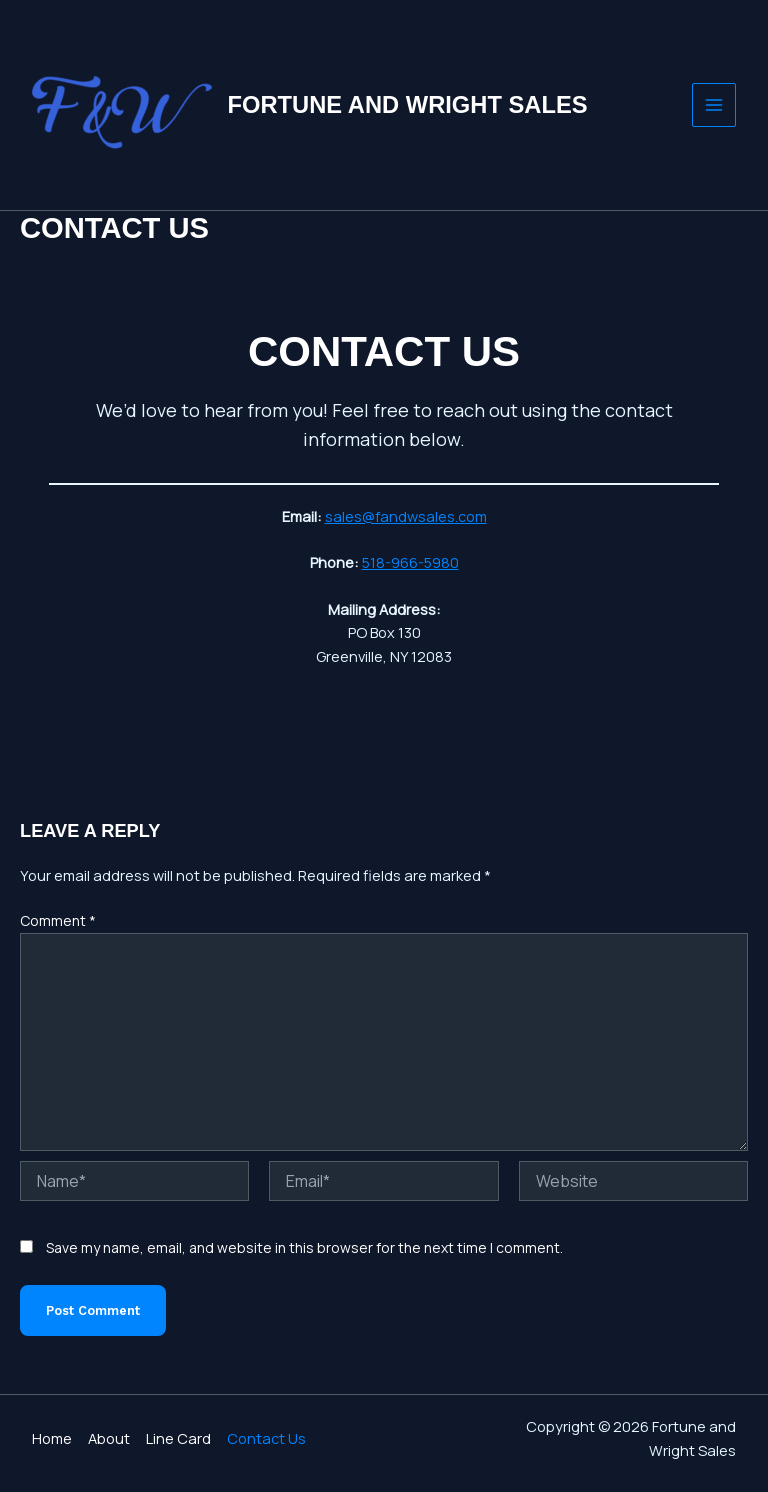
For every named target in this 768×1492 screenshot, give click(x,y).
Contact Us (266, 1438)
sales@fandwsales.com (406, 516)
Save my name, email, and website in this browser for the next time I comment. (304, 1247)
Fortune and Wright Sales (408, 105)
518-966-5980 (410, 562)
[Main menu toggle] (714, 105)
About (109, 1438)
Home (52, 1438)
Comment (58, 920)
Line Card (178, 1438)
